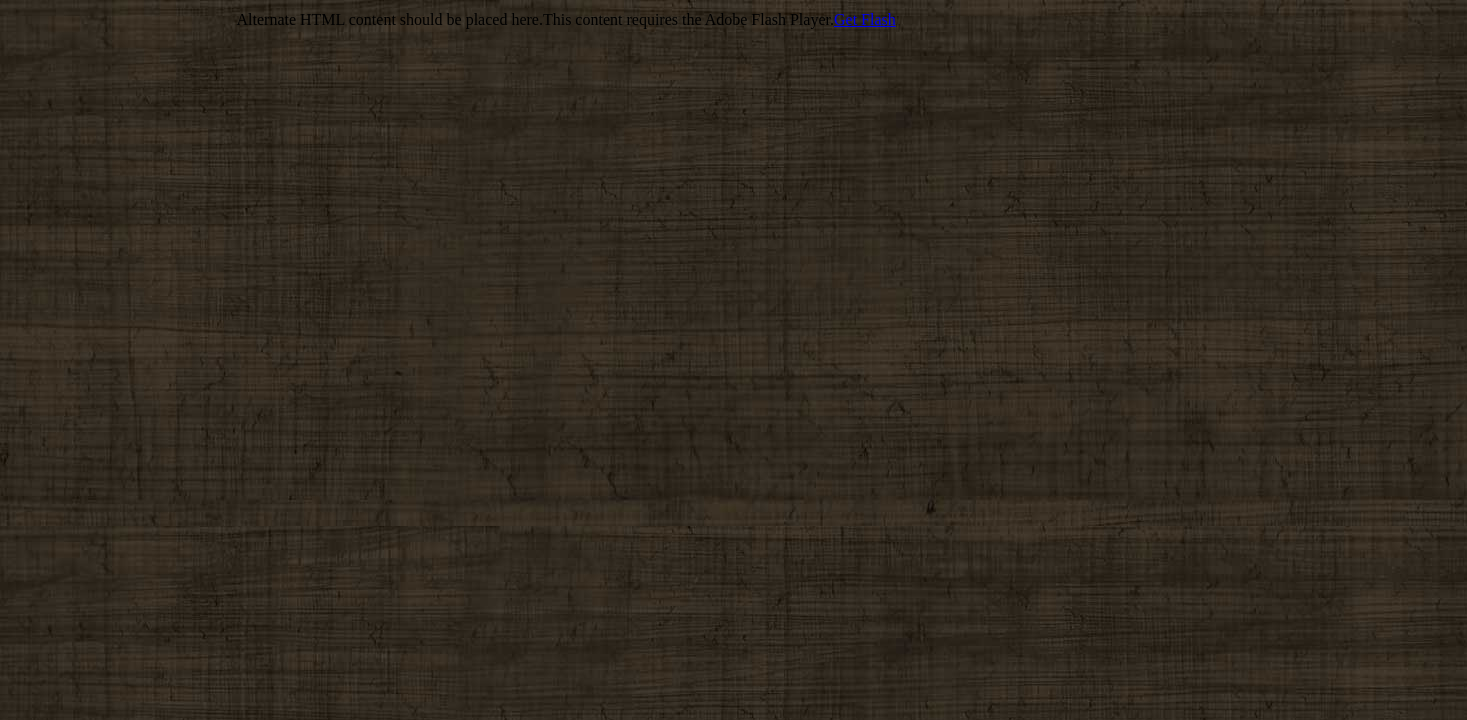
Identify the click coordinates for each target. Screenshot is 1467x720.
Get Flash (865, 19)
